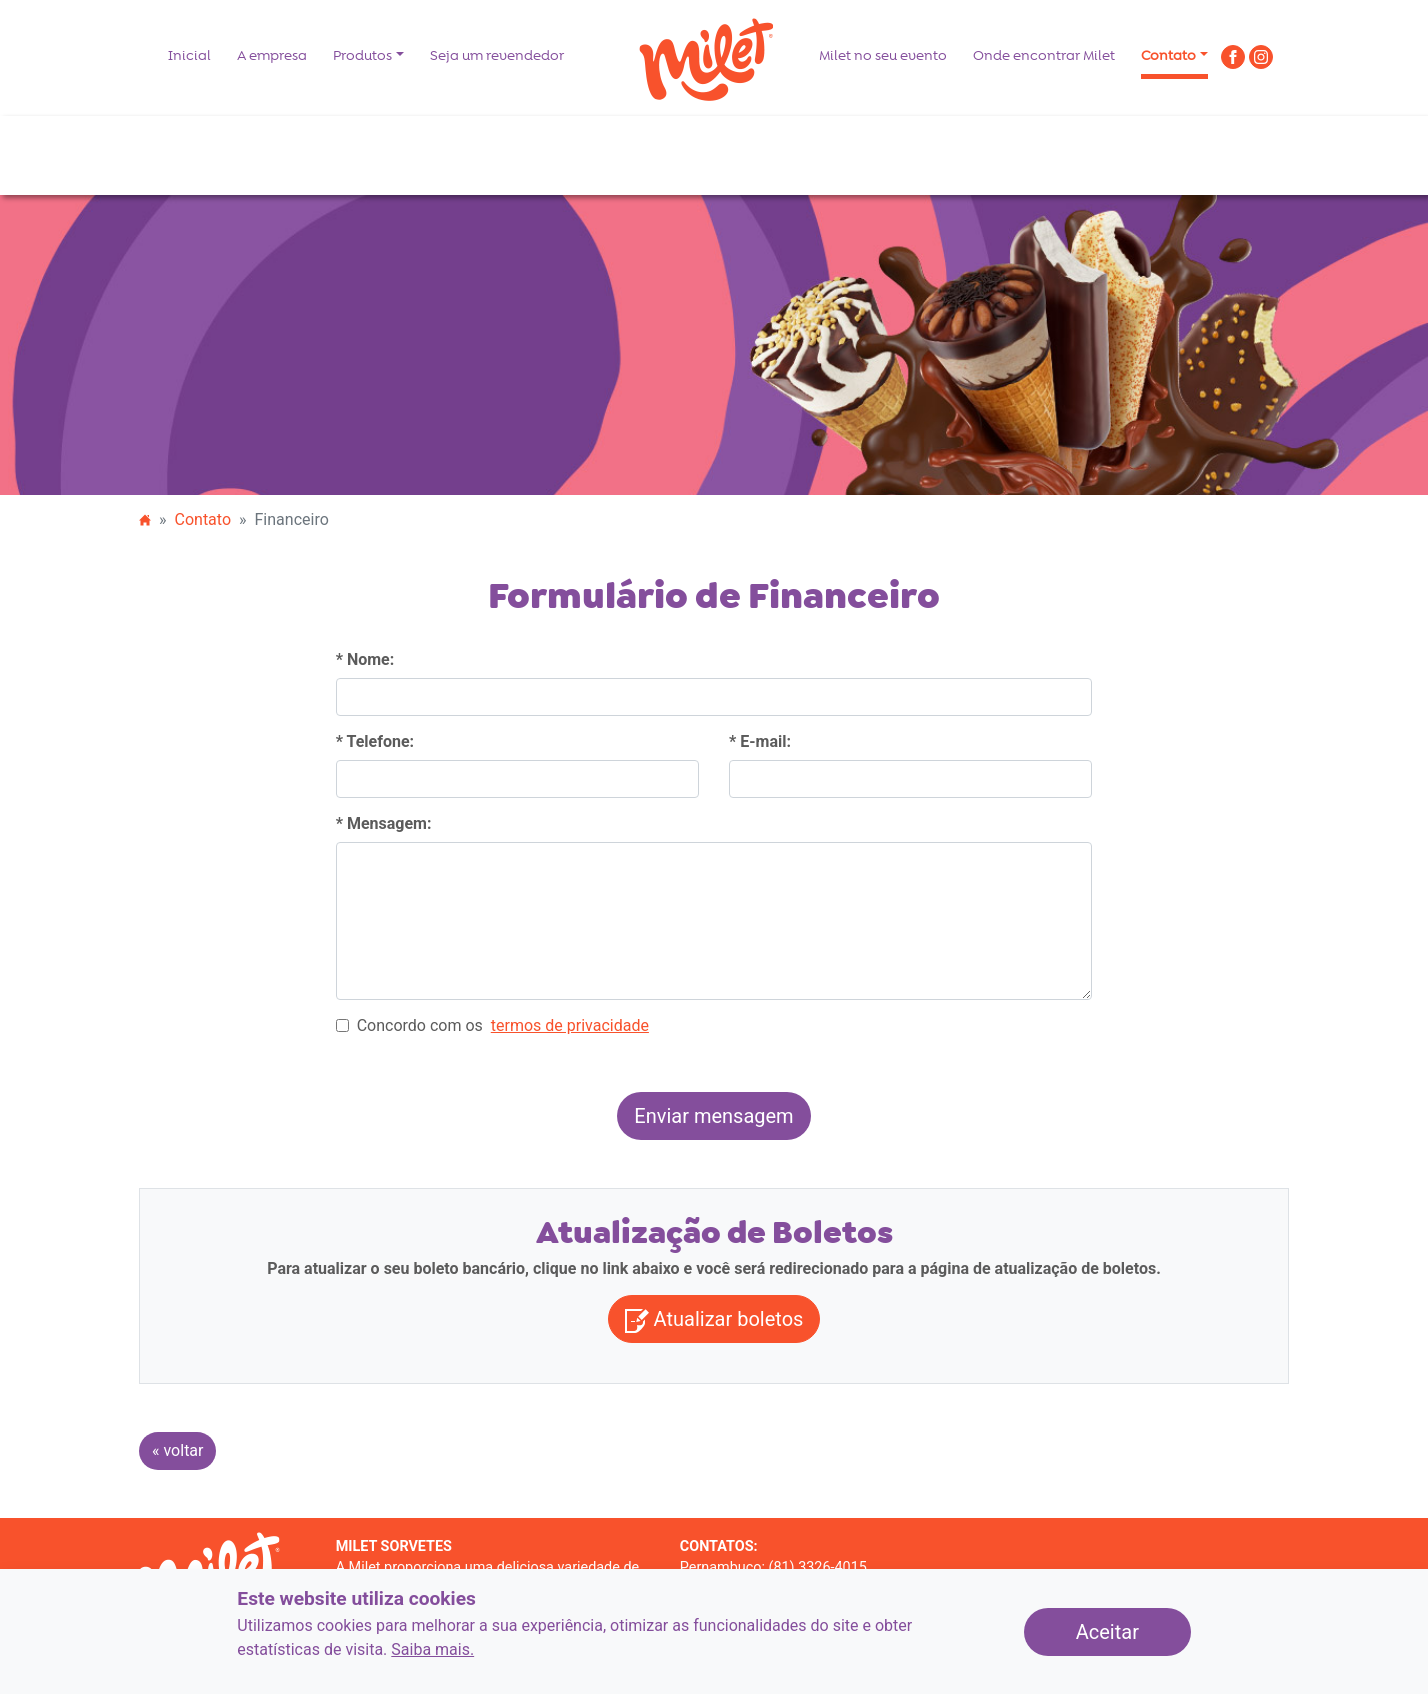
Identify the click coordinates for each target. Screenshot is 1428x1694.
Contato (1168, 55)
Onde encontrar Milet (1044, 55)
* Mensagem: (384, 823)
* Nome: (365, 659)
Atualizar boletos (714, 1320)
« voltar (177, 1450)
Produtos (362, 55)
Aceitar (1133, 1630)
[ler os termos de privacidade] (570, 1026)
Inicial (189, 55)
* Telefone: (375, 741)
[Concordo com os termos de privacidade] (342, 1025)
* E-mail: (760, 741)
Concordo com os (492, 1026)
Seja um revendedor (497, 55)
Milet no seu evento (883, 55)
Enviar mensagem (722, 1114)
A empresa (272, 55)
